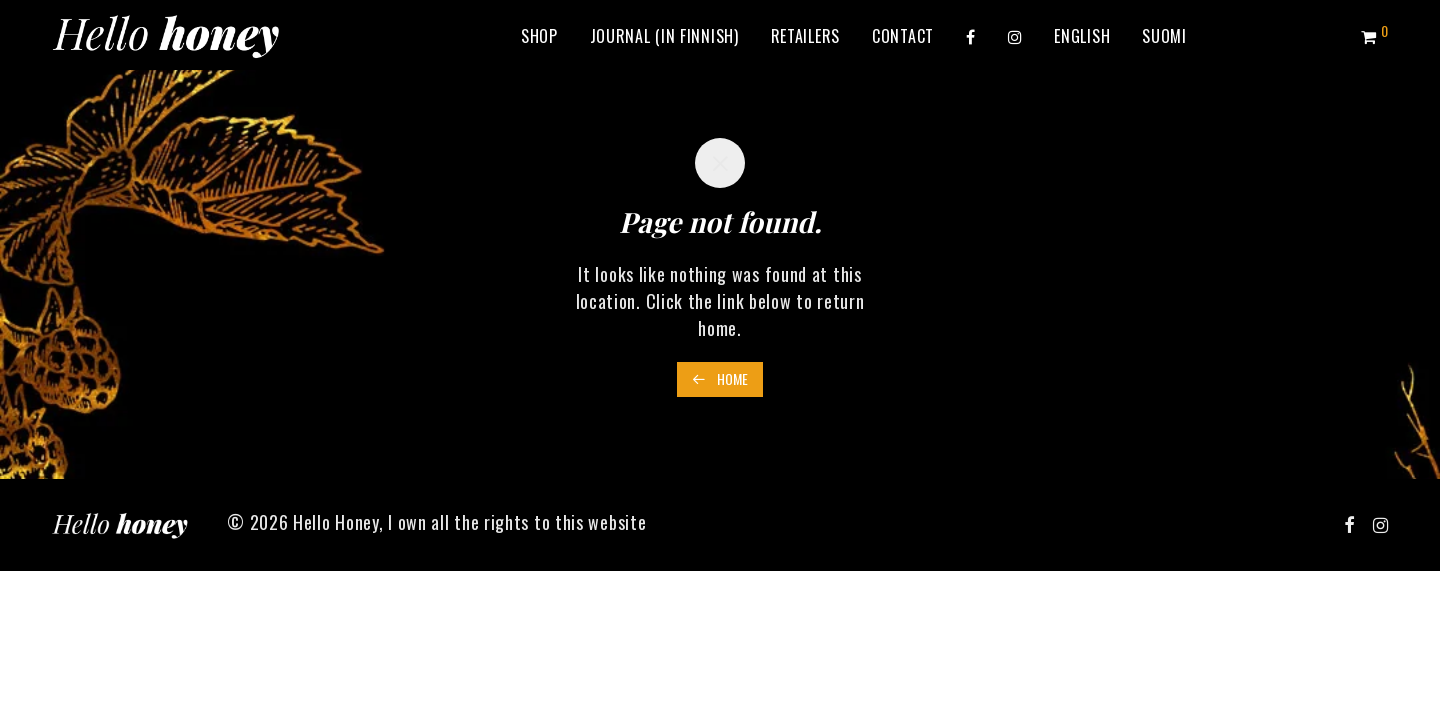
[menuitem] (1082, 36)
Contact (903, 36)
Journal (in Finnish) (664, 36)
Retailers (805, 36)
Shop (539, 36)
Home (720, 378)
